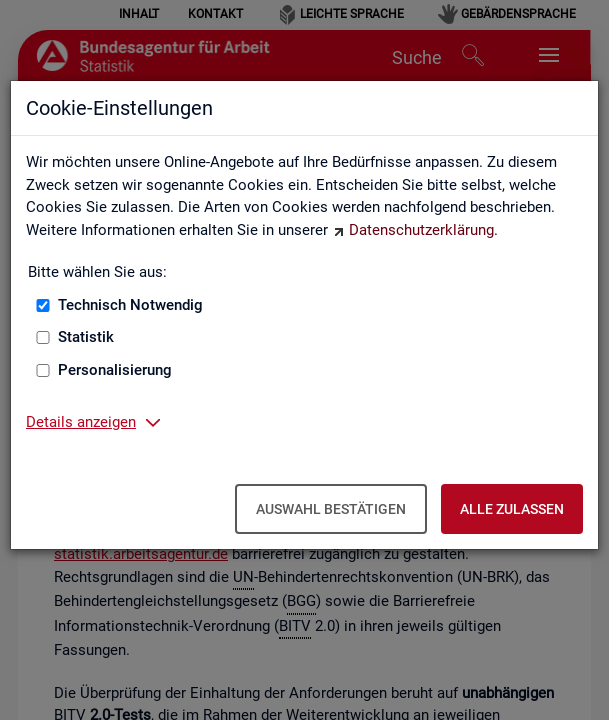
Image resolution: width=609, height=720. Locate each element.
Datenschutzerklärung (421, 230)
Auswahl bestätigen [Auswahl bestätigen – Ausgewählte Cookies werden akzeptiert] (331, 509)
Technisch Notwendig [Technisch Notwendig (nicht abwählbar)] (130, 305)
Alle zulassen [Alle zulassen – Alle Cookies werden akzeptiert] (512, 509)
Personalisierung (115, 370)
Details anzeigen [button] (81, 422)
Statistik (86, 337)
